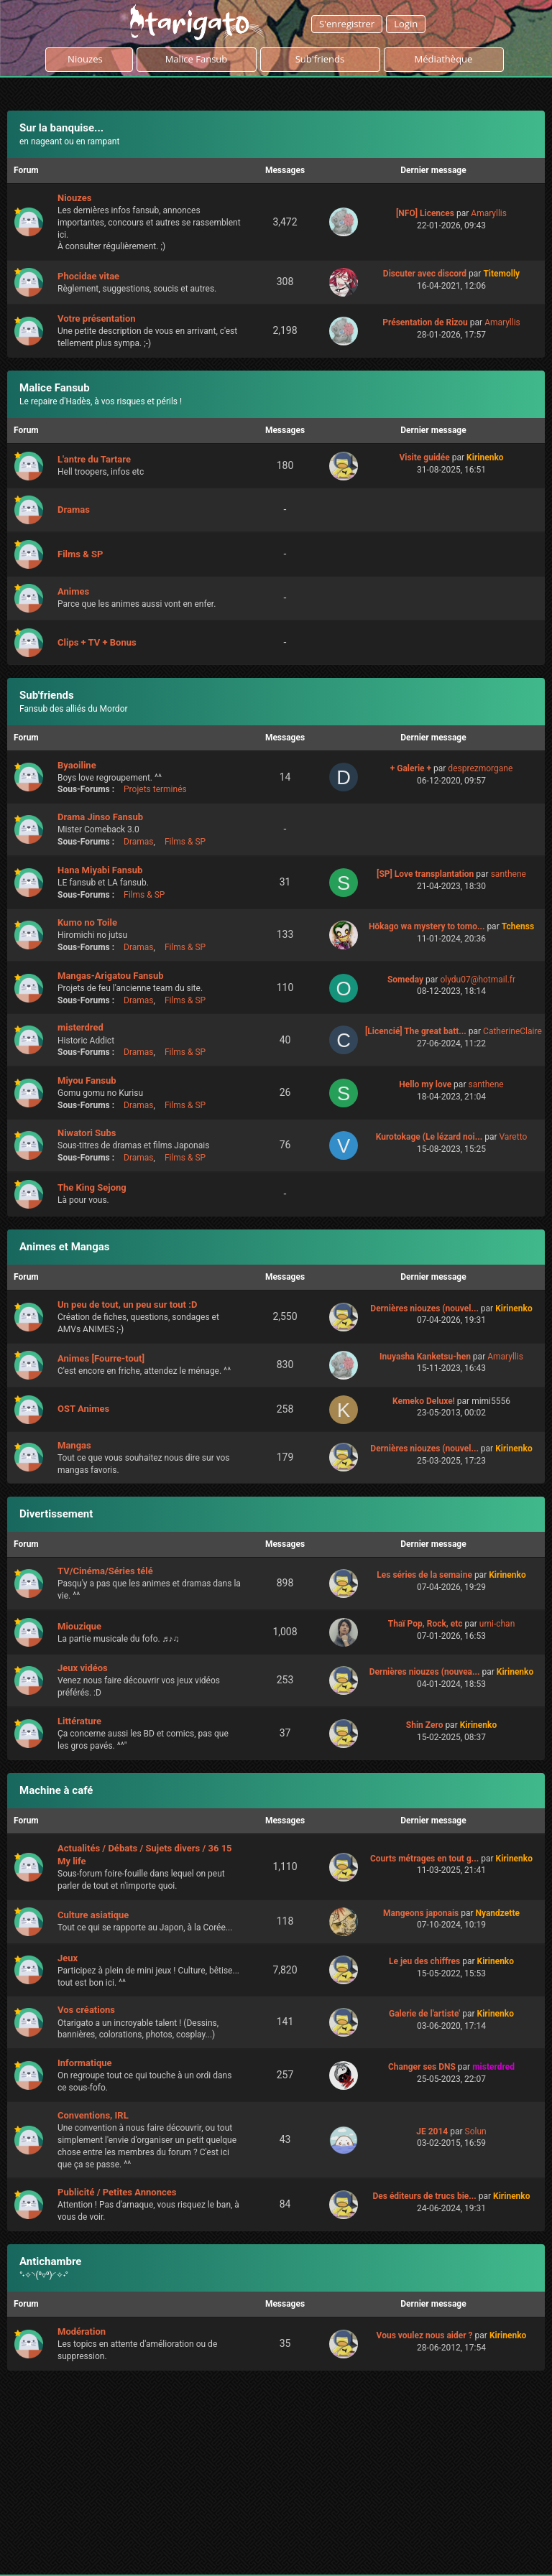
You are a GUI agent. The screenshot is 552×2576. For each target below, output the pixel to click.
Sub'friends (46, 695)
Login (406, 23)
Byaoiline (77, 765)
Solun (476, 2131)
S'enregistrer (346, 23)
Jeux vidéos (83, 1668)
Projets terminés (155, 789)
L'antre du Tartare (94, 459)
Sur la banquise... (61, 127)
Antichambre (50, 2261)
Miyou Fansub (87, 1080)
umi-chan (497, 1624)
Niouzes (89, 58)
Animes (73, 591)
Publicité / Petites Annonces (117, 2192)
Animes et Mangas (64, 1246)
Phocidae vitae (88, 276)
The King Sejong (92, 1187)
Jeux (68, 1958)
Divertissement (56, 1513)
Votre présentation (97, 318)
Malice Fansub (54, 387)
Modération (82, 2331)
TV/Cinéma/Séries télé (105, 1571)
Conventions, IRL (93, 2115)
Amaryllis (489, 213)
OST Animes (83, 1408)
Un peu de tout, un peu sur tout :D (127, 1304)
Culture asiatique (93, 1915)
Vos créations (86, 2009)
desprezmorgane (480, 768)
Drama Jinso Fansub (100, 817)
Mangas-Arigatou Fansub (111, 975)
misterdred (81, 1027)
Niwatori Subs (87, 1132)
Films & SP (80, 554)
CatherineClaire (512, 1031)
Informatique (85, 2062)
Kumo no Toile (87, 922)
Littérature (79, 1721)
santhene (508, 874)
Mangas (74, 1445)
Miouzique (79, 1626)
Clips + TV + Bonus (97, 642)
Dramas (74, 509)
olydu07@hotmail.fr (477, 980)
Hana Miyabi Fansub (100, 870)
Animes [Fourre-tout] (101, 1358)
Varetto (514, 1137)
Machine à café (56, 1790)
